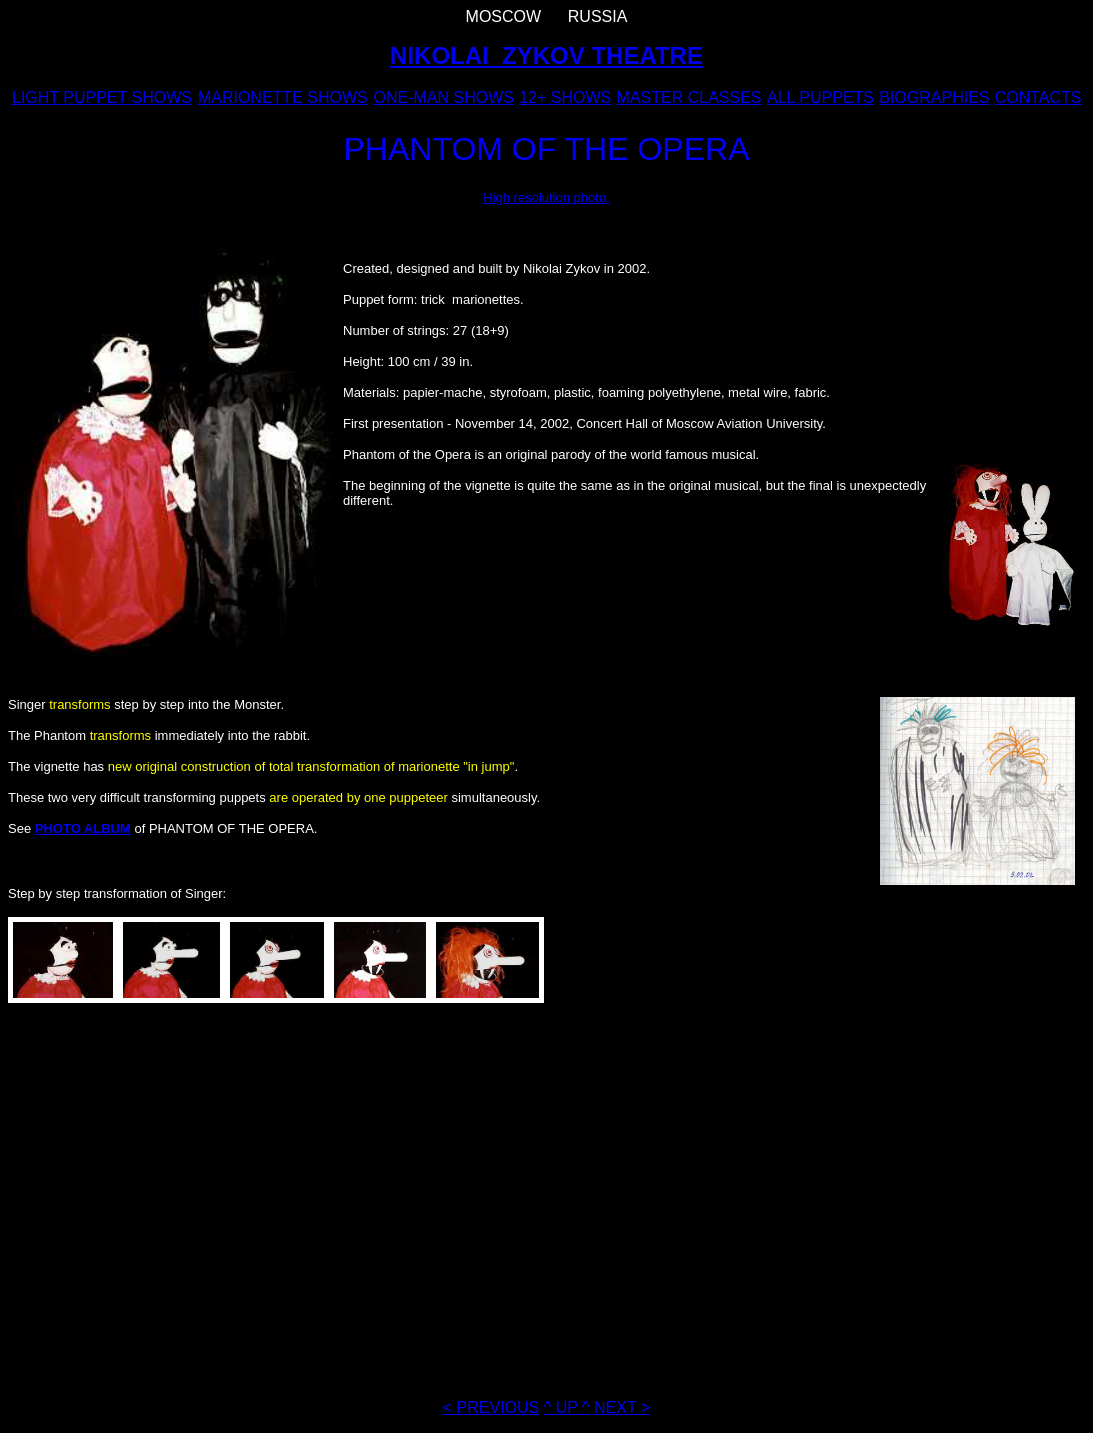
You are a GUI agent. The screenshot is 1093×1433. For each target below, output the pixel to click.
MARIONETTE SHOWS (283, 97)
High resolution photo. (546, 197)
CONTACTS (1038, 97)
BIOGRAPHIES (934, 97)
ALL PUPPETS (820, 97)
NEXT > (622, 1407)
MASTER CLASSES (689, 97)
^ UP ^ (567, 1407)
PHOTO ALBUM (83, 828)
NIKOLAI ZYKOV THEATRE (546, 55)
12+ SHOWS (565, 97)
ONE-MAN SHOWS (443, 97)
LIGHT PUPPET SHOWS (102, 97)
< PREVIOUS (491, 1407)
